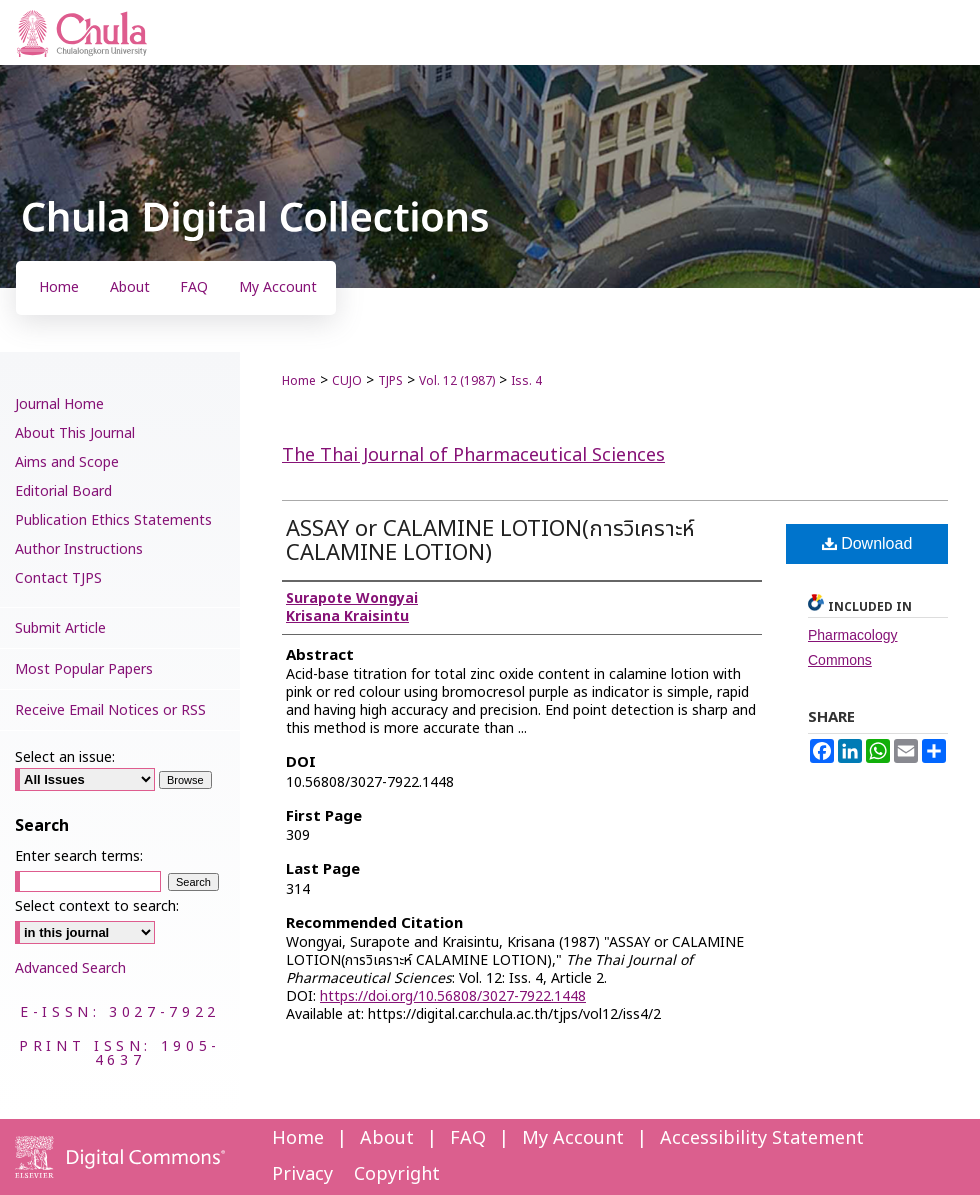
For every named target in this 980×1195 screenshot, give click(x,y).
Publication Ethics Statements (113, 520)
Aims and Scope (67, 462)
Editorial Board (63, 491)
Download (867, 543)
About (387, 1138)
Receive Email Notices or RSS (110, 710)
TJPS (390, 381)
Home (299, 381)
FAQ (468, 1138)
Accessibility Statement (762, 1138)
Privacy (302, 1174)
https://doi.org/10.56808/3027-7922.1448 (453, 996)
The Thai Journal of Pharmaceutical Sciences (473, 455)
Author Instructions (79, 549)
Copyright (397, 1174)
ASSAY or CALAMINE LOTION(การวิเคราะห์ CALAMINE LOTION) (490, 541)
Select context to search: (97, 906)
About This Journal (75, 433)
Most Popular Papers (84, 669)
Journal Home (59, 404)
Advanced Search (70, 968)
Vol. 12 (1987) (457, 381)
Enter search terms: (79, 856)
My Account (573, 1138)
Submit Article (60, 628)
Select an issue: (65, 757)
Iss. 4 (526, 381)
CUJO (347, 381)
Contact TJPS (58, 578)
